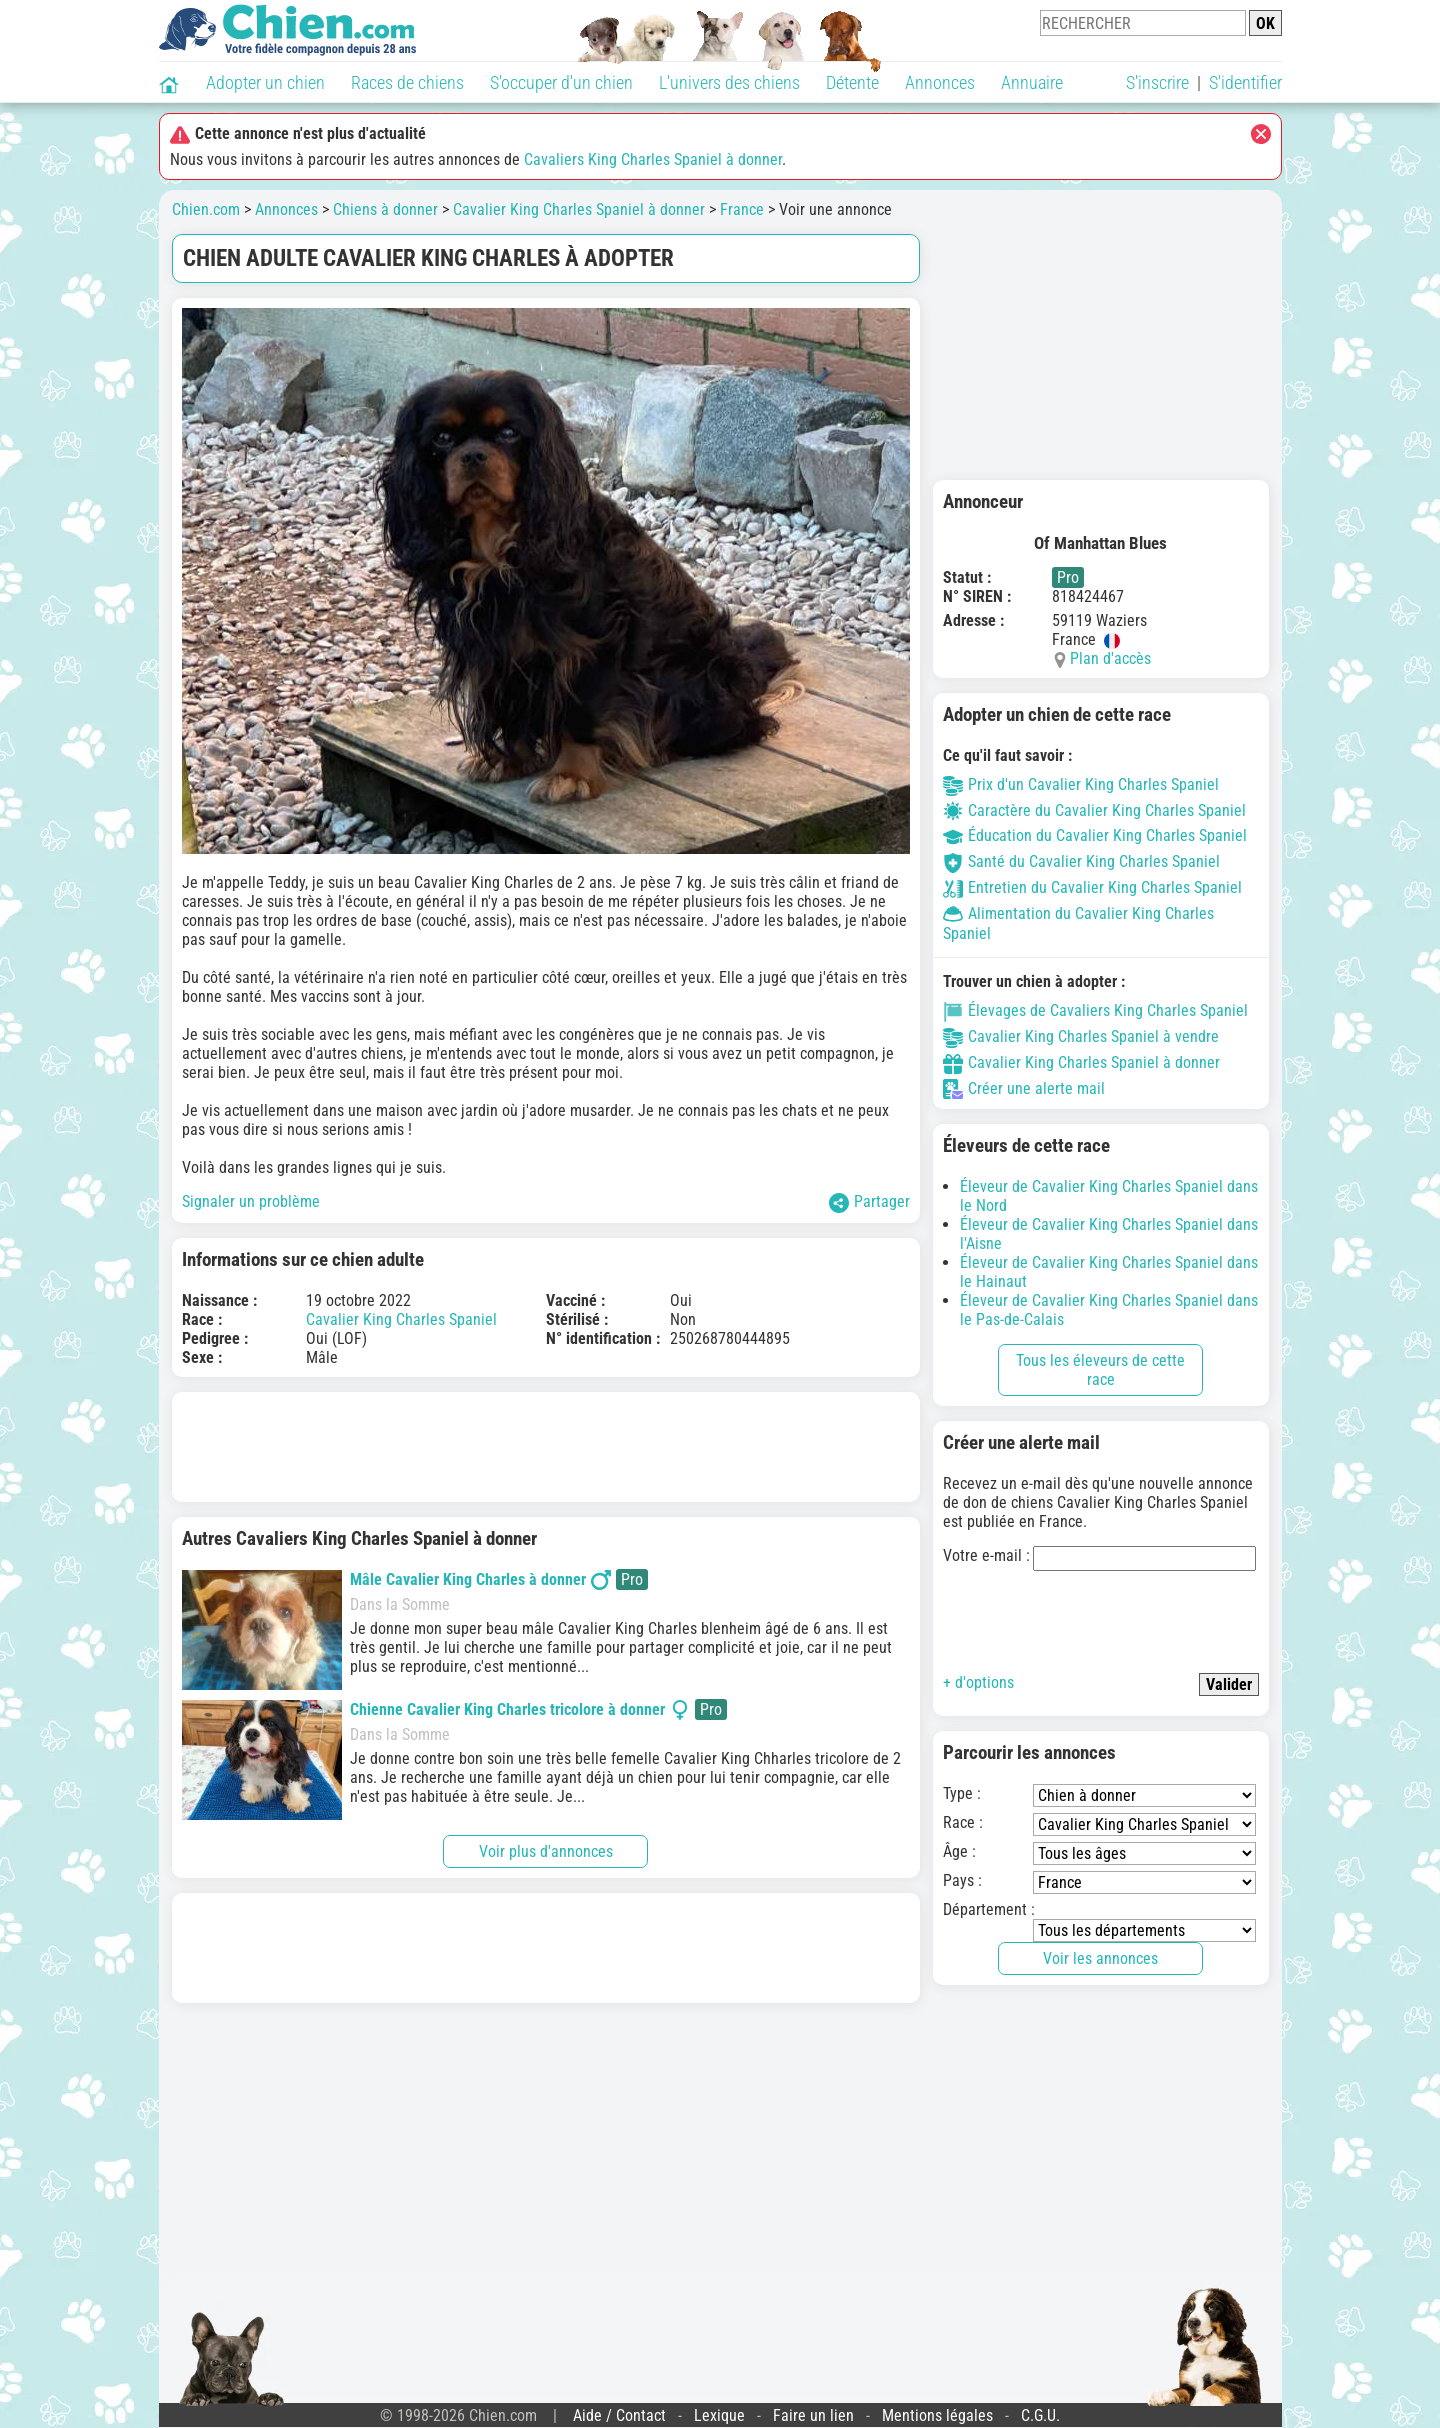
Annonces (940, 82)
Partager (869, 1202)
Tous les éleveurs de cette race (1100, 1370)
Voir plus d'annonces (546, 1851)
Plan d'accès (1110, 658)
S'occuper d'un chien (561, 82)
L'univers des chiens (729, 82)
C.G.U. (1040, 2415)
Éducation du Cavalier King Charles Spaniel (1095, 835)
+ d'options (978, 1682)
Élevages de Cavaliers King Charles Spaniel (1095, 1010)
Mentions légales (937, 2415)
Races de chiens (407, 82)
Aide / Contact (619, 2415)
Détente (852, 82)
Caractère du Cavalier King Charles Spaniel (1094, 810)
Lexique (719, 2415)
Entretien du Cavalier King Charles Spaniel (1092, 887)
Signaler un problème (251, 1201)
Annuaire (1032, 82)
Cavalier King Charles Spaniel (401, 1319)
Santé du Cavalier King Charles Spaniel (1081, 861)
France (742, 209)
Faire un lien (813, 2415)
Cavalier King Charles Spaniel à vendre (1081, 1036)
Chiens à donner (385, 209)
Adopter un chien (265, 82)
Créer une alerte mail (1024, 1088)
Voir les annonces (1100, 1958)
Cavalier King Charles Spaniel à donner (579, 209)
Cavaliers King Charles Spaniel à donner (653, 159)
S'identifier (1245, 82)
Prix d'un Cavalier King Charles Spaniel (1081, 784)
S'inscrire (1157, 82)
